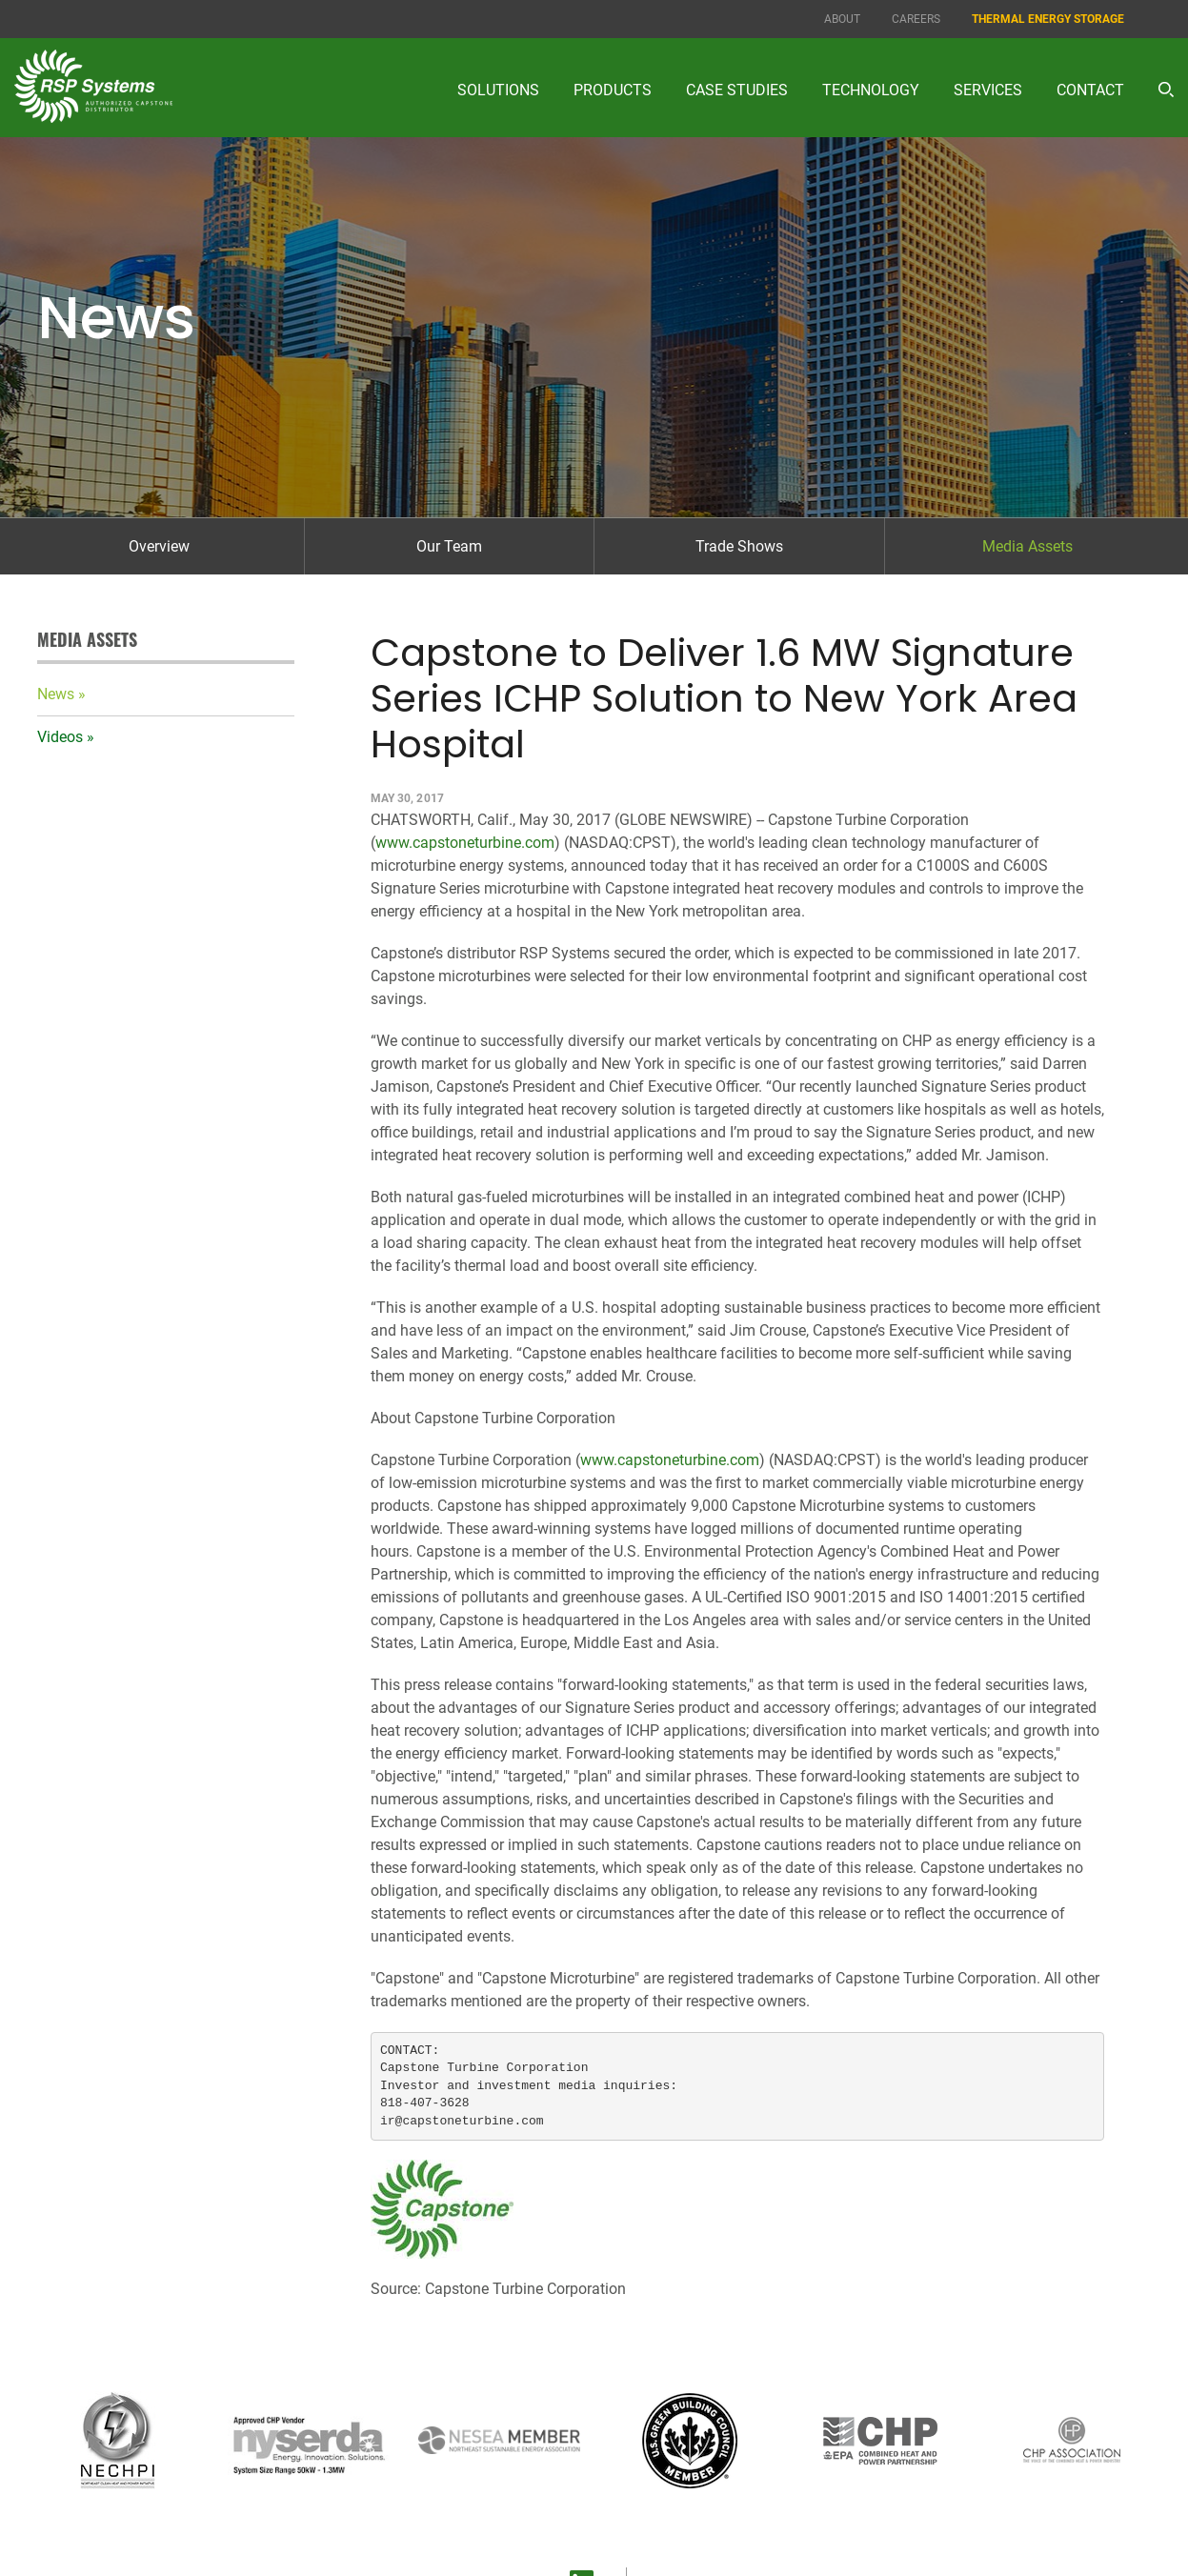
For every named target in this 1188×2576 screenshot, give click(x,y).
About (842, 19)
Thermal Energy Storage (1048, 19)
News (55, 694)
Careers (916, 19)
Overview (159, 546)
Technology (870, 90)
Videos (60, 737)
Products (613, 90)
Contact (1090, 90)
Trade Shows (739, 546)
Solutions (498, 90)
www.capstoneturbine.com (464, 843)
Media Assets (1027, 546)
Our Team (449, 546)
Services (988, 90)
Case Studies (737, 90)
